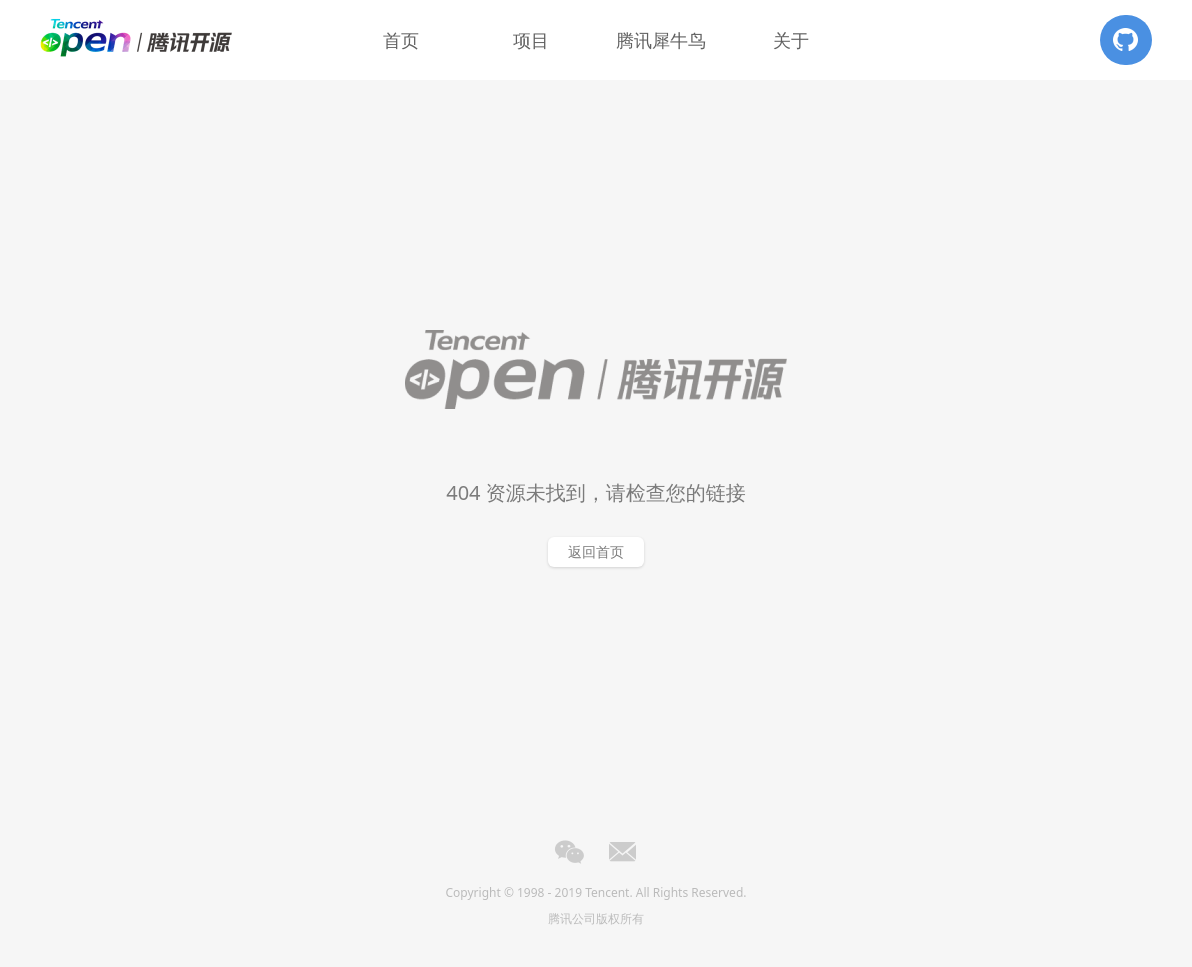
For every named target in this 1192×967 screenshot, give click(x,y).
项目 (531, 40)
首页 (401, 40)
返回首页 (596, 551)
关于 (791, 40)
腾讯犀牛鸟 (661, 40)
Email (623, 852)
